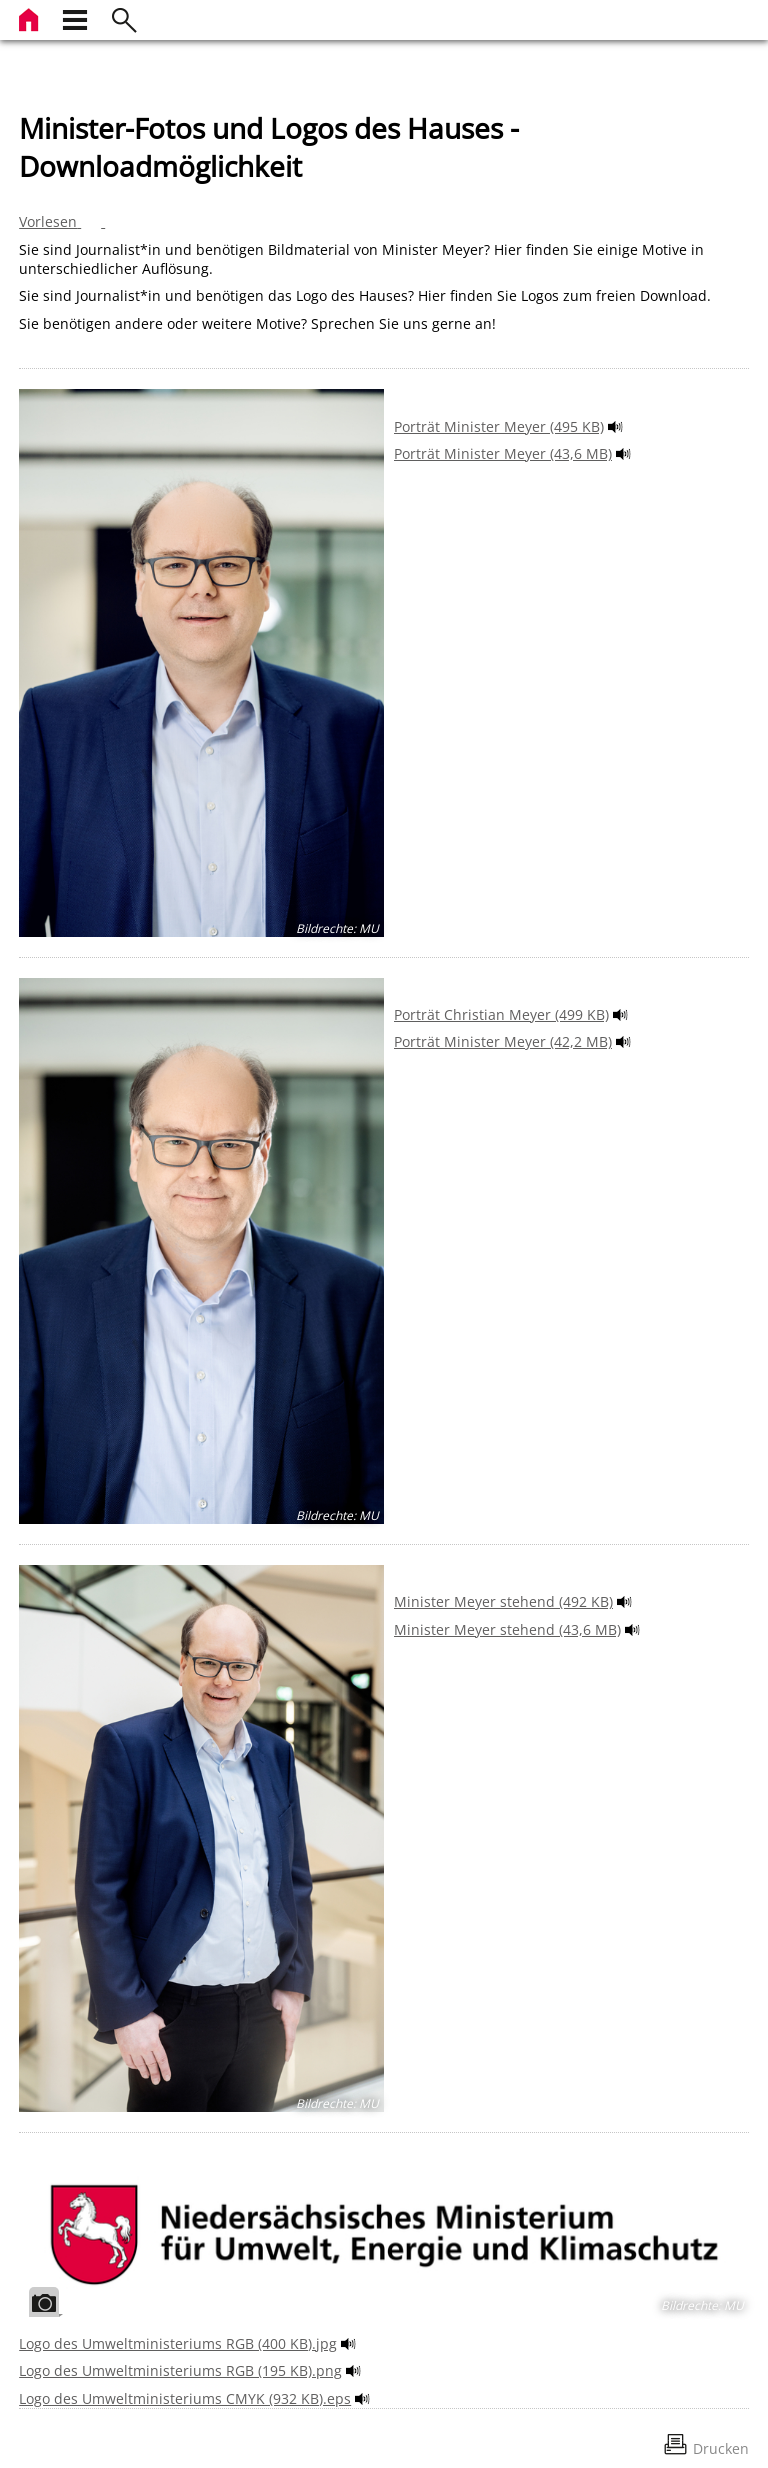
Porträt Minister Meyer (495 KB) (499, 426)
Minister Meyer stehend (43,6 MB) (507, 1629)
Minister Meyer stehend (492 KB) (503, 1601)
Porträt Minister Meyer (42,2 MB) (503, 1041)
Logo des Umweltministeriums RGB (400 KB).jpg (178, 2343)
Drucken (721, 2448)
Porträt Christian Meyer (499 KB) (501, 1014)
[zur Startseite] (31, 17)
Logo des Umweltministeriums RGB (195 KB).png (180, 2370)
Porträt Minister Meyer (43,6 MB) (503, 453)
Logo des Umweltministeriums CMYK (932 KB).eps (185, 2398)
